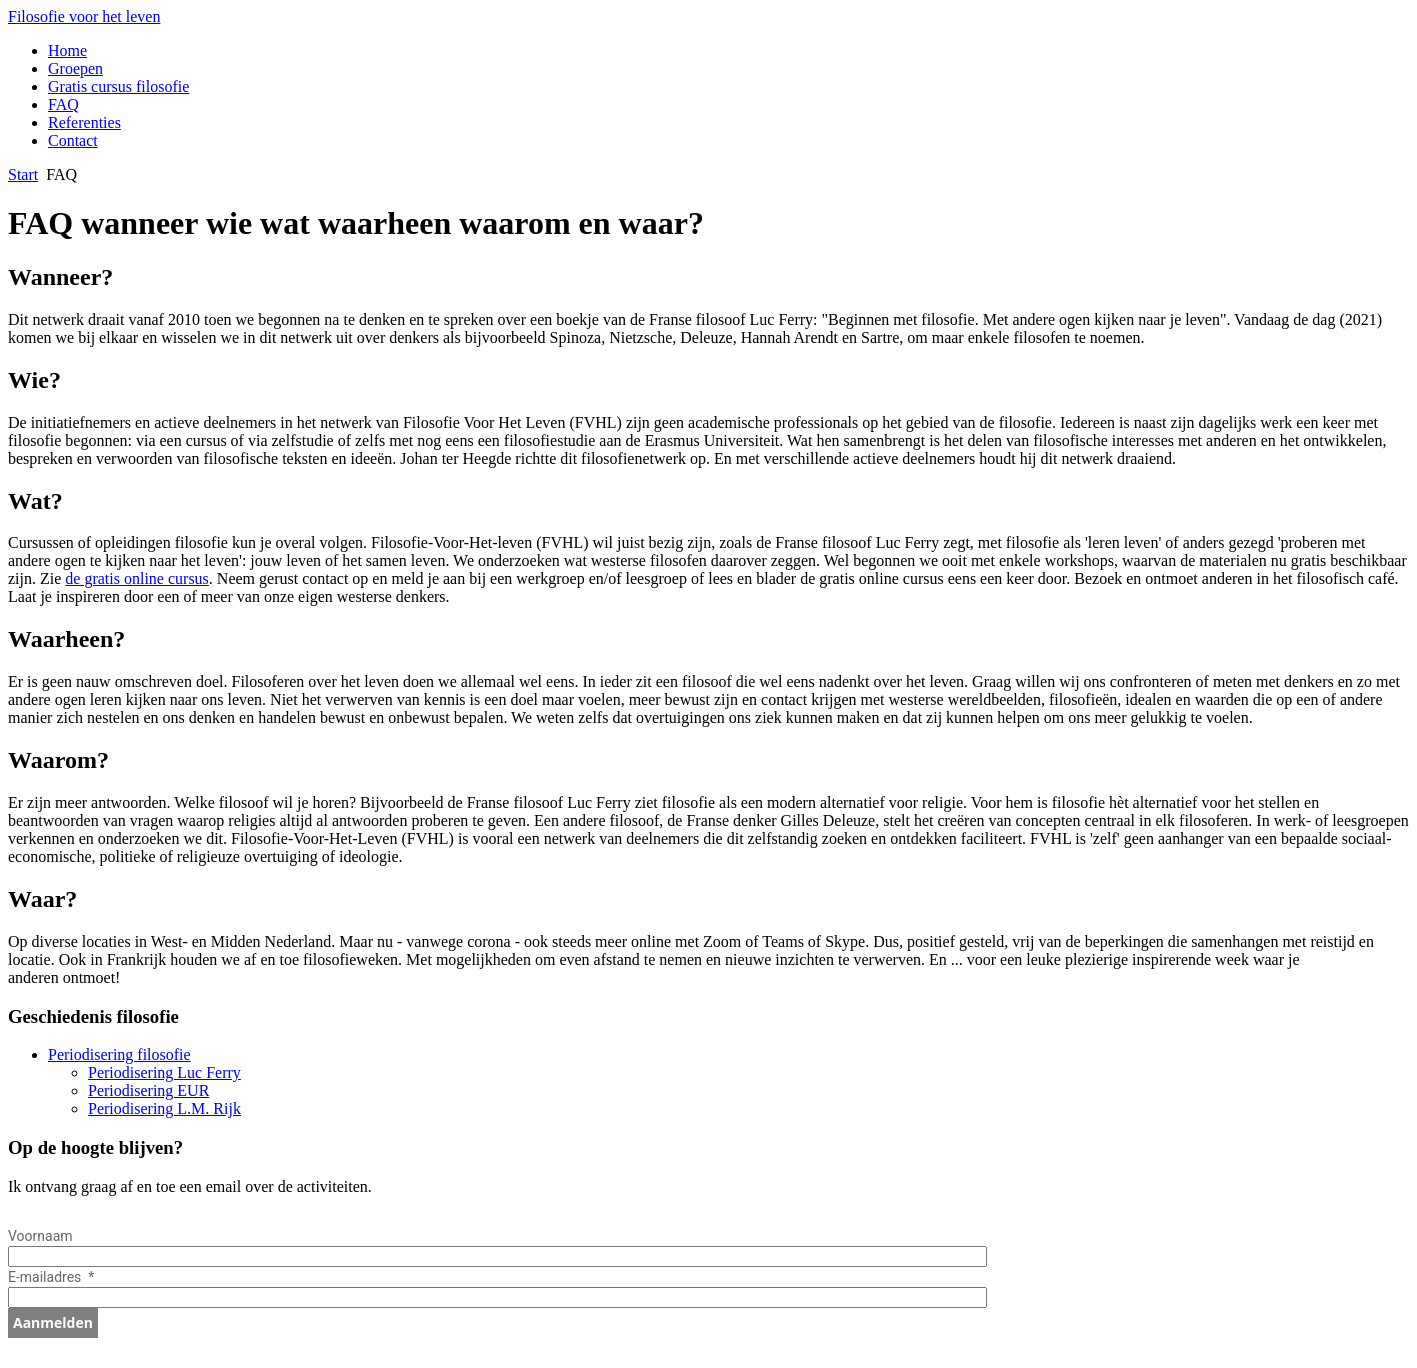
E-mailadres (46, 1277)
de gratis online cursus (137, 578)
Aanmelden (53, 1322)
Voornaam (42, 1236)
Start (23, 174)
